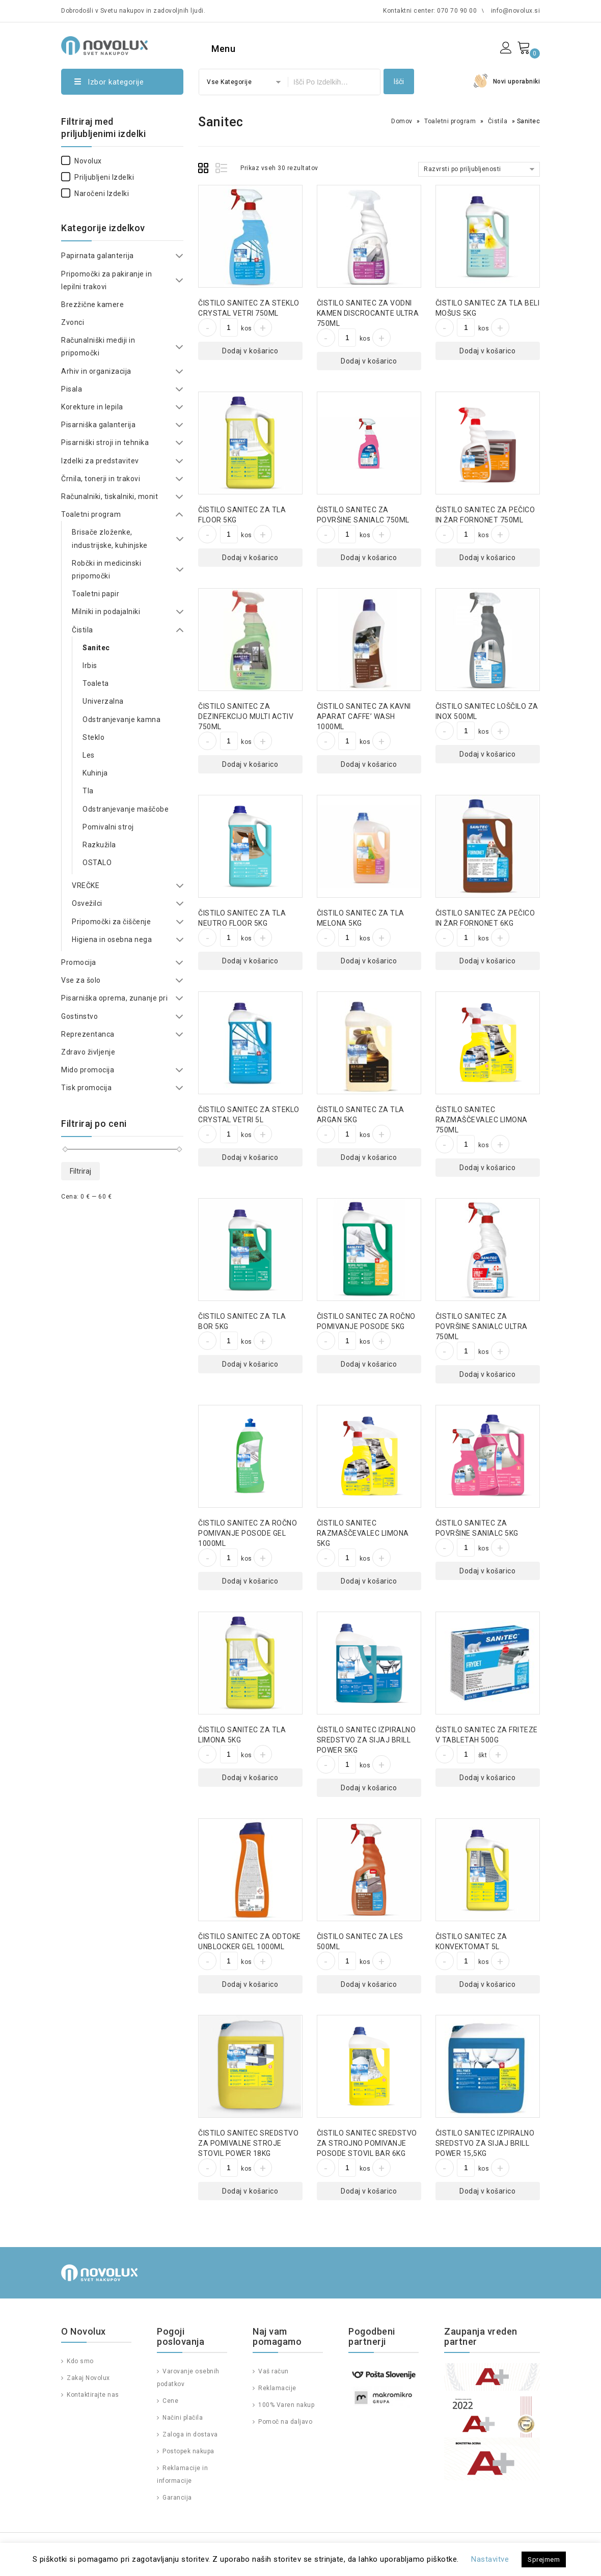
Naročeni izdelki (95, 193)
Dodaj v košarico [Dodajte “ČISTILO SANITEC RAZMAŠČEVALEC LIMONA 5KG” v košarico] (369, 1581)
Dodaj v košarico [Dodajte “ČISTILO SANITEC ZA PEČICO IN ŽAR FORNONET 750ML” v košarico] (487, 557)
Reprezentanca (88, 1034)
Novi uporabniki (516, 81)
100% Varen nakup (286, 2404)
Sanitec (96, 648)
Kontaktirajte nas (92, 2394)
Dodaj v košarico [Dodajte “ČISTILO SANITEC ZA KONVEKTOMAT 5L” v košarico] (487, 1984)
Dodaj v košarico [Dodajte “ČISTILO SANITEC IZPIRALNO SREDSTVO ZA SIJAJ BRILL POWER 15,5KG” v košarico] (487, 2191)
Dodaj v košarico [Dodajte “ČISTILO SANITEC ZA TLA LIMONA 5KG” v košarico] (250, 1778)
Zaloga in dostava (189, 2434)
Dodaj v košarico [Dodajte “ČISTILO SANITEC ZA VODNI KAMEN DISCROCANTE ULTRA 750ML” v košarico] (369, 361)
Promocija (78, 962)
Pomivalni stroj (108, 827)
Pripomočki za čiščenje (111, 922)
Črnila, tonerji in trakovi (100, 479)
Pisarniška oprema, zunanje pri (114, 998)
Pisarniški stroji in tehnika (105, 442)
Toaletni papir (95, 594)
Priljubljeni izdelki (97, 177)
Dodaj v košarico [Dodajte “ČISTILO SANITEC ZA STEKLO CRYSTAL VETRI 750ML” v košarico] (250, 351)
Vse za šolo (81, 980)
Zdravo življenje (88, 1052)
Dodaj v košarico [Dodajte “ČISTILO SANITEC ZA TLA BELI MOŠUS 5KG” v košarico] (487, 351)
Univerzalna (103, 701)
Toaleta (96, 683)
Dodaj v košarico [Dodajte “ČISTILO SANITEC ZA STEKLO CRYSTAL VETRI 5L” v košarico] (250, 1157)
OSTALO (97, 862)
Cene (170, 2400)
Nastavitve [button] (490, 2559)
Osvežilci (87, 903)
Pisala (71, 389)
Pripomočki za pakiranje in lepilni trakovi (106, 280)
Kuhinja (95, 773)
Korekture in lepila (92, 407)
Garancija (176, 2497)
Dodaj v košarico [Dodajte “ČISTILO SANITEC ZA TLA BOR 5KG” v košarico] (250, 1364)
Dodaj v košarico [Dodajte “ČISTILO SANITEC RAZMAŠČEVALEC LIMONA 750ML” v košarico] (487, 1168)
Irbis (90, 665)
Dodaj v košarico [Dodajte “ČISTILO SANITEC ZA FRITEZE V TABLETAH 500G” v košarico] (487, 1778)
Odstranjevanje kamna (121, 719)
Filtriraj (80, 1171)
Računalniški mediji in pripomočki (98, 346)
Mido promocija (87, 1070)
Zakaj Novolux (87, 2377)
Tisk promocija (86, 1088)
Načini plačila (182, 2417)
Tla (88, 791)
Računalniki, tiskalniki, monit (109, 496)
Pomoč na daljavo (285, 2421)
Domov (402, 121)
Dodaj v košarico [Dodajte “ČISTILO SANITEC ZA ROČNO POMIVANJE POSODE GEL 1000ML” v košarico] (250, 1581)
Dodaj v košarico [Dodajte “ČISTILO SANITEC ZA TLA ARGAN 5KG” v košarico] (369, 1157)
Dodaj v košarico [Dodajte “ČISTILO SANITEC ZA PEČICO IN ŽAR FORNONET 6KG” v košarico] (487, 961)
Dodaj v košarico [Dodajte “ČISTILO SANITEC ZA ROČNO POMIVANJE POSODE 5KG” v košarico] (369, 1364)
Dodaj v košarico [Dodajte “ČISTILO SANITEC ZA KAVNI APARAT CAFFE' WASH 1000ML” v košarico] (369, 764)
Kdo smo (79, 2361)
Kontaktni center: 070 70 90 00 (430, 10)
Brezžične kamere (92, 304)
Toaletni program (450, 121)
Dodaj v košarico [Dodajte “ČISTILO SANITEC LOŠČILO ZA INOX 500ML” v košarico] (487, 754)
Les (89, 755)
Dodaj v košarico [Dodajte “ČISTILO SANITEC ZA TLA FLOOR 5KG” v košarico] (250, 557)
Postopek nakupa (187, 2451)
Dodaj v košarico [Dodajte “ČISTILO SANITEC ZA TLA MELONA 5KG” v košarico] (369, 961)
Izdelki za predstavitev (100, 461)
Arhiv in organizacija (96, 371)
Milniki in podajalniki (106, 611)
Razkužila (99, 845)
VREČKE (85, 885)
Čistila (498, 121)
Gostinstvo (79, 1016)
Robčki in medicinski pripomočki (106, 569)
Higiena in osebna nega (112, 939)
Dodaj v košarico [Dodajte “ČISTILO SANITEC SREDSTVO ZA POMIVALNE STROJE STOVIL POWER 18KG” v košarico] (250, 2191)
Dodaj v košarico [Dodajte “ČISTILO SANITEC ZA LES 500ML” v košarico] (369, 1984)
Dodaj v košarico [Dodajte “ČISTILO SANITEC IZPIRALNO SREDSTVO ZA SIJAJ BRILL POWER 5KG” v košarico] (369, 1788)
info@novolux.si (515, 10)
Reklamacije (276, 2388)
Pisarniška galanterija (98, 425)
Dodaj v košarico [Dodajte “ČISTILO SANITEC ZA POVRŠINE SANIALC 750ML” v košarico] (369, 557)
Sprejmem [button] (544, 2559)
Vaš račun (273, 2371)
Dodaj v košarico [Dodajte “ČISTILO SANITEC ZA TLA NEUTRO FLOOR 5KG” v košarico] (250, 961)
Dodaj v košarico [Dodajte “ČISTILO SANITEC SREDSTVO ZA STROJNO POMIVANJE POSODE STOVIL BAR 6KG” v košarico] (369, 2191)
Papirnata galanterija (97, 256)
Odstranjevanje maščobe (126, 809)
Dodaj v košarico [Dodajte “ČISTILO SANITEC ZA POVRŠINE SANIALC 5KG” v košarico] (487, 1571)
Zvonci (72, 322)
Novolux (81, 161)
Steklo (93, 737)
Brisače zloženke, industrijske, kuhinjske (110, 538)
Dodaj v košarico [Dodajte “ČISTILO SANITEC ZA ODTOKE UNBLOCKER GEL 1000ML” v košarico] (250, 1984)
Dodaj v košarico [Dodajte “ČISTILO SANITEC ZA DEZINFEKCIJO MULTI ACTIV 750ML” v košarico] (250, 764)
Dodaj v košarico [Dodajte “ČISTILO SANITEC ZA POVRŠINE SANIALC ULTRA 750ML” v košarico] (487, 1374)
